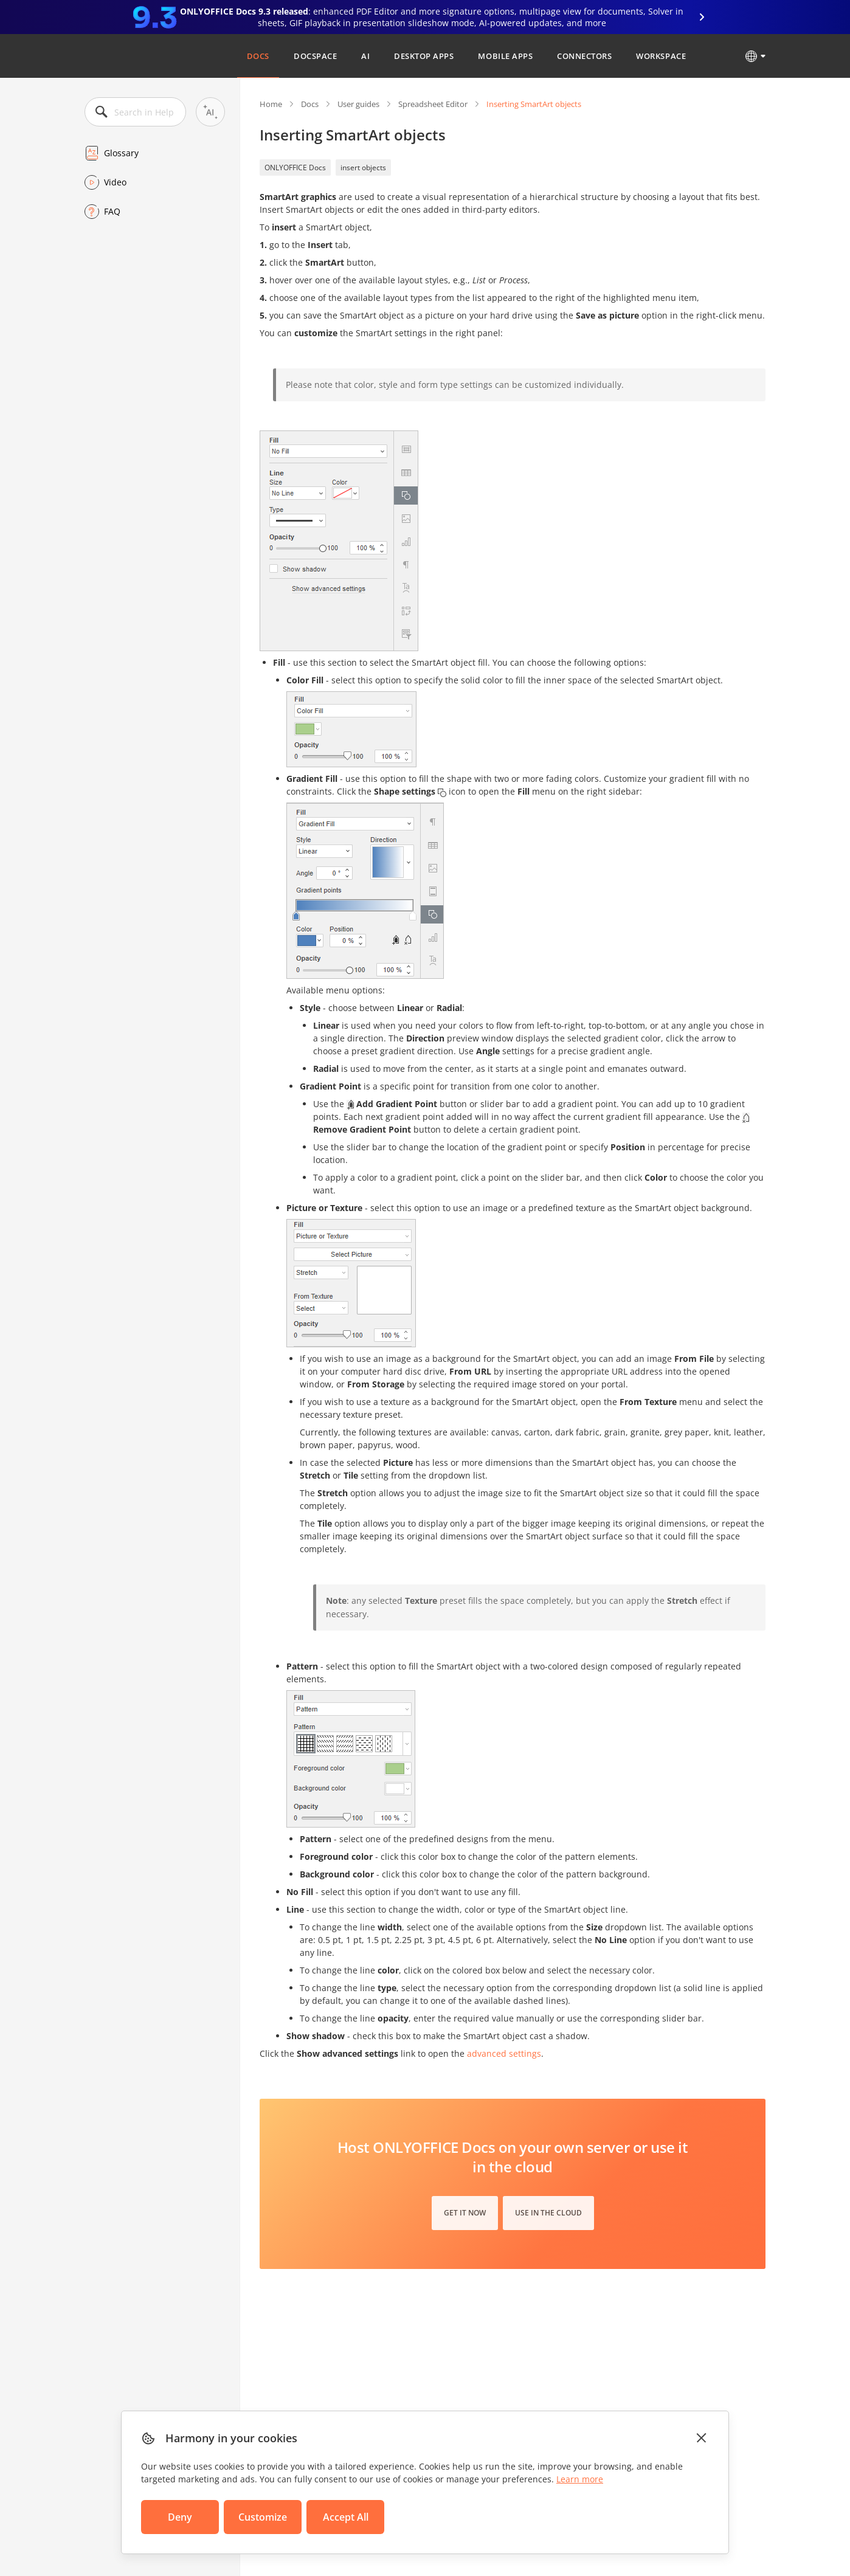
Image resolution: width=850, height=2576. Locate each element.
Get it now (465, 2213)
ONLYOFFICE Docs (295, 167)
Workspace (661, 55)
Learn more (579, 2479)
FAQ (112, 211)
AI (365, 55)
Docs (258, 55)
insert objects (363, 167)
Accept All (345, 2517)
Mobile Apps (505, 55)
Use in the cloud (548, 2213)
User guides (358, 103)
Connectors (584, 55)
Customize (262, 2517)
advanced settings (504, 2053)
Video (115, 182)
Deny (180, 2517)
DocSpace (315, 55)
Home (271, 103)
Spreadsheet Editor (433, 103)
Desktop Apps (424, 55)
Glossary (121, 153)
